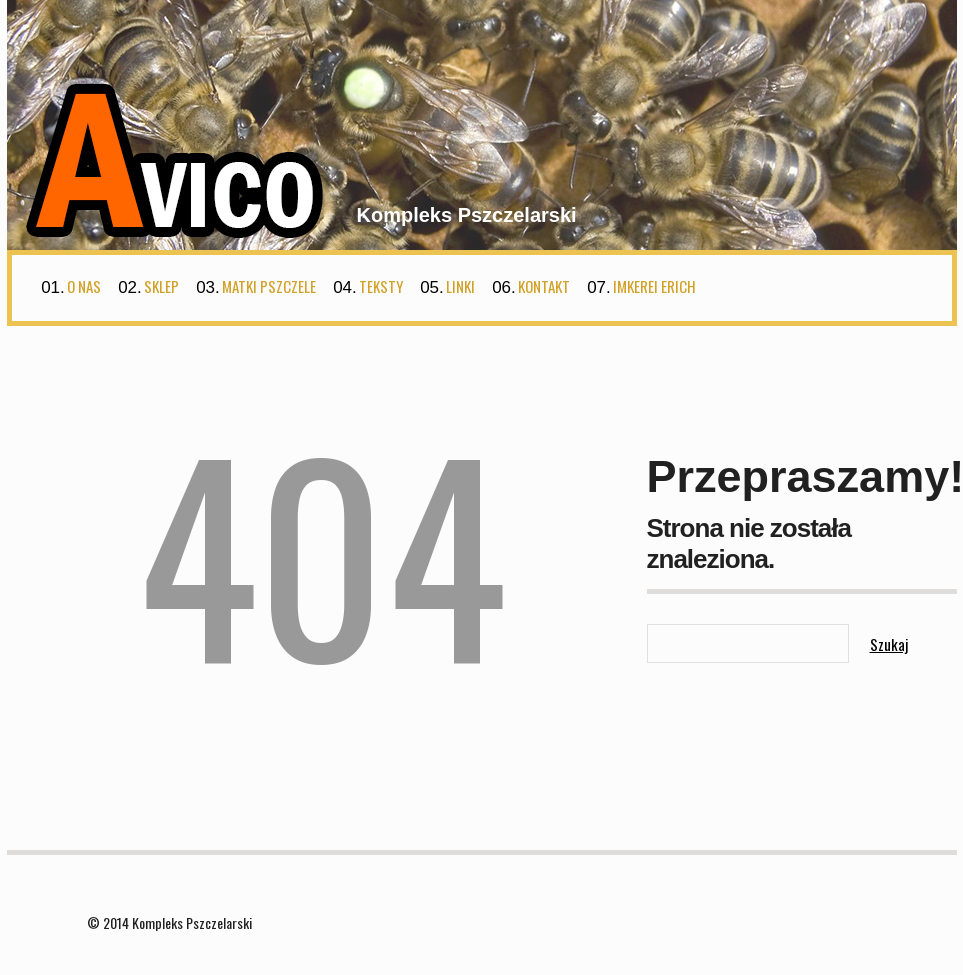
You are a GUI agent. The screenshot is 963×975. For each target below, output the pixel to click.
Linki (460, 286)
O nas (84, 286)
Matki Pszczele (269, 286)
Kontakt (544, 286)
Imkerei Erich (654, 286)
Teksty (381, 286)
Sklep (161, 286)
